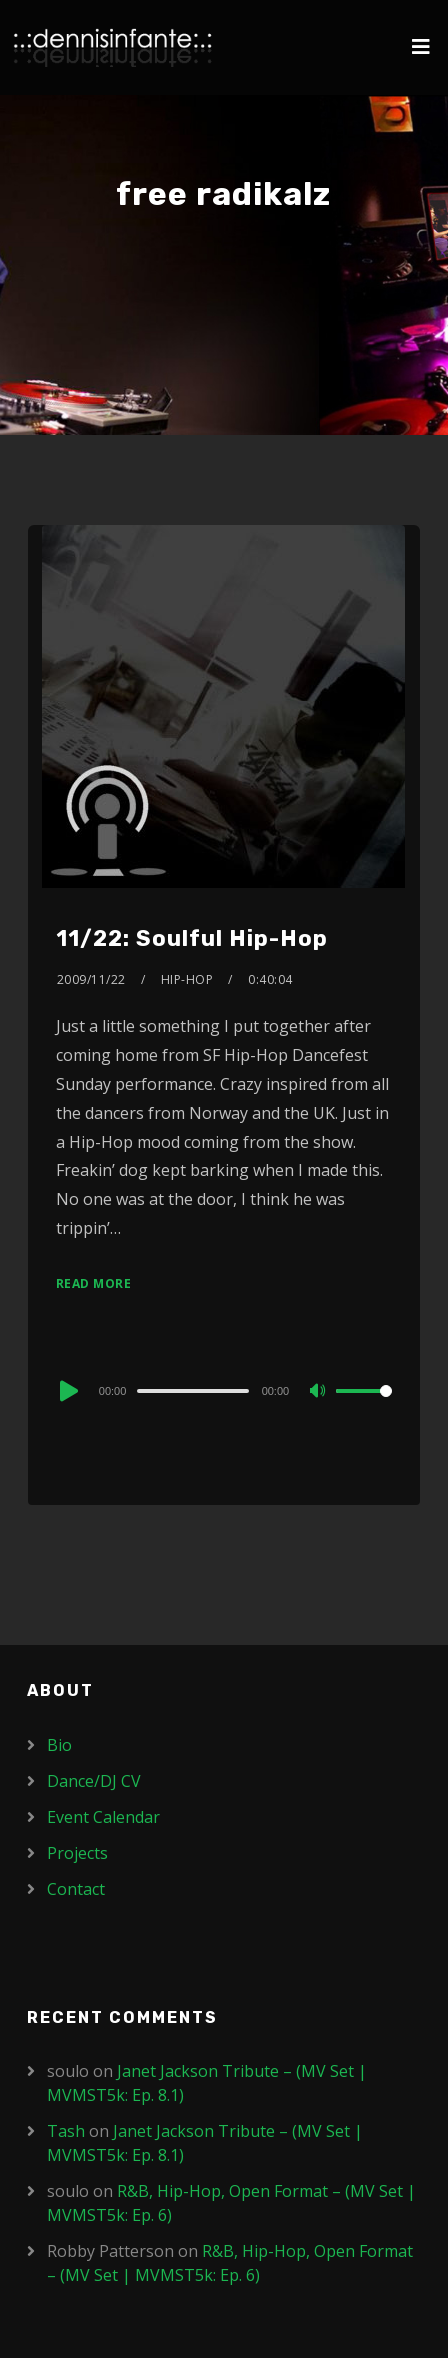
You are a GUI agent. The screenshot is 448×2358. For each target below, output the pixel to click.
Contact (76, 1889)
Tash (66, 2131)
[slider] (192, 1391)
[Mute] (320, 1392)
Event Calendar (103, 1817)
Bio (59, 1745)
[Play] (67, 1391)
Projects (77, 1853)
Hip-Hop (187, 979)
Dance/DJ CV (94, 1781)
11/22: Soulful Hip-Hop (192, 938)
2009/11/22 (91, 979)
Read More (94, 1283)
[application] (224, 1390)
